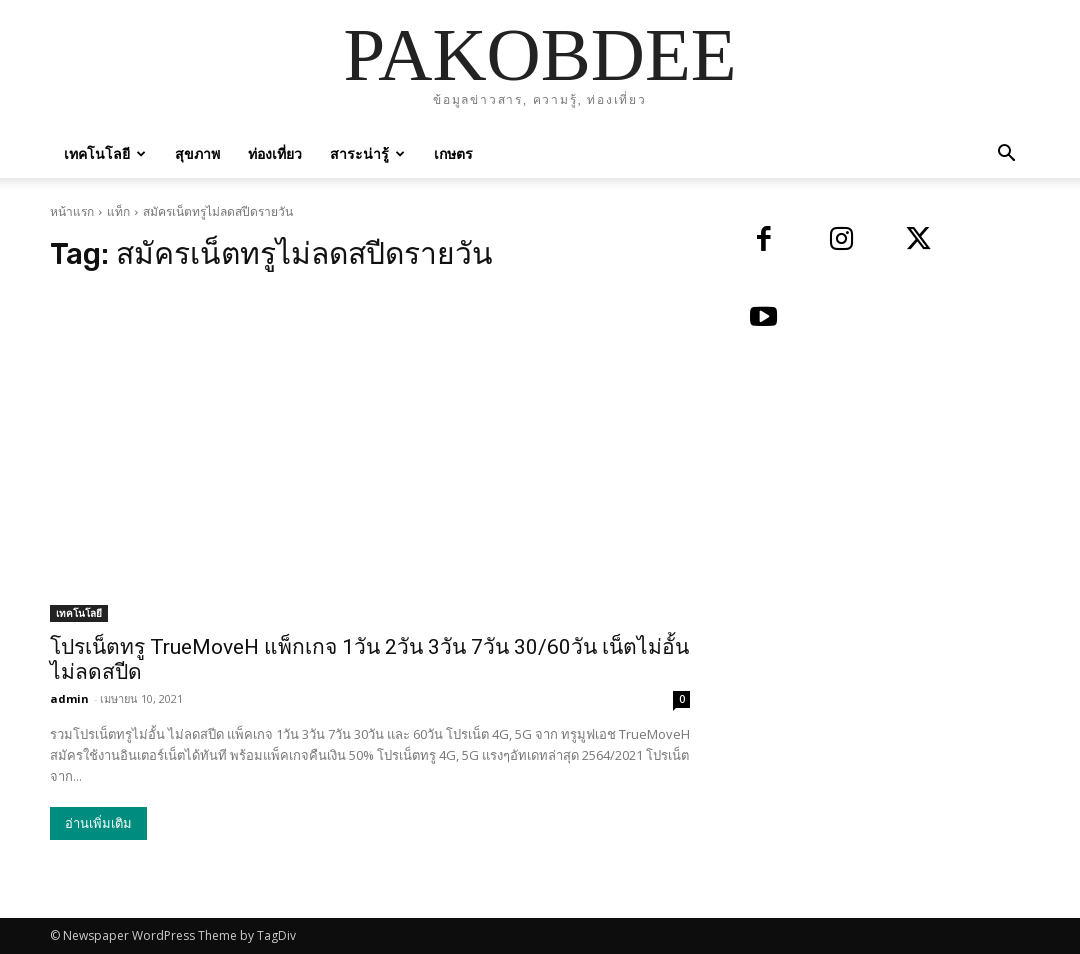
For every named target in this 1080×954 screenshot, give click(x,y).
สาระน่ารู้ (367, 153)
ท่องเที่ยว (275, 153)
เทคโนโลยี (105, 153)
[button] (1006, 155)
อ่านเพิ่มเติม (98, 823)
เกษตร (453, 153)
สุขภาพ (197, 153)
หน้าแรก (72, 211)
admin (69, 698)
